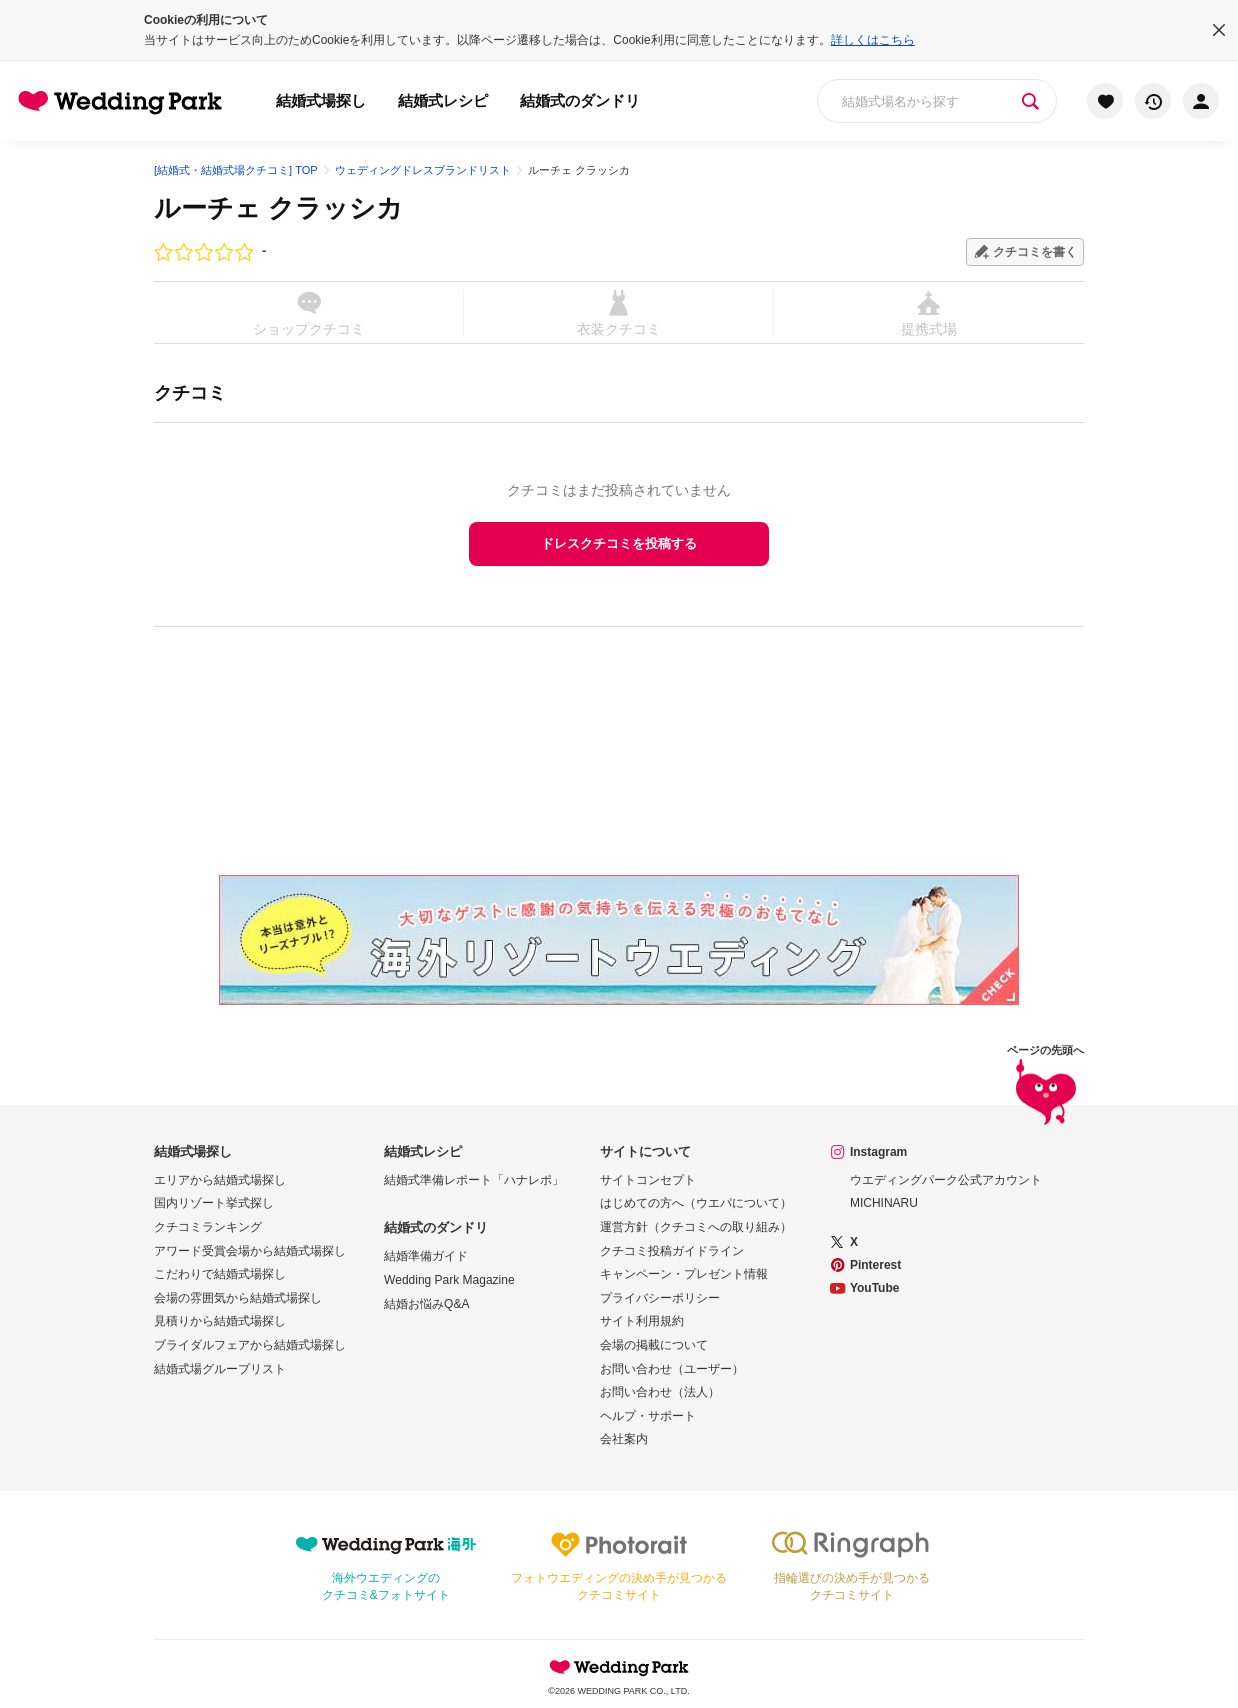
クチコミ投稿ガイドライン (672, 1251)
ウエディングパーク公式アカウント (946, 1180)
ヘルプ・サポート (648, 1416)
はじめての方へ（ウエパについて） (696, 1203)
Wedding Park (619, 1667)
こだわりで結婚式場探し (220, 1274)
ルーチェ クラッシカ (278, 208)
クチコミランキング (208, 1227)
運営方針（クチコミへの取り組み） (696, 1227)
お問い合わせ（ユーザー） (672, 1369)
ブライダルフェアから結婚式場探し (250, 1345)
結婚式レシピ (443, 100)
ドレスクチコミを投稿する (619, 543)
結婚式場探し (321, 100)
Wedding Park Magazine (449, 1280)
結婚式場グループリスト (220, 1369)
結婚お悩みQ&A (426, 1304)
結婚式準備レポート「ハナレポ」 (474, 1180)
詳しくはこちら (873, 40)
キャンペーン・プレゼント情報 (684, 1274)
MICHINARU (884, 1203)
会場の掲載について (654, 1345)
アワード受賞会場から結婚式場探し (250, 1251)
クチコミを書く (1035, 252)
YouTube (875, 1288)
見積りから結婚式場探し (220, 1321)
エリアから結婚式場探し (220, 1180)
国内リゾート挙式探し (214, 1203)
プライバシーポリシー (660, 1298)
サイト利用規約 (642, 1321)
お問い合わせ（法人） (660, 1392)
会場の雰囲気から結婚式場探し (238, 1298)
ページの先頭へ (1045, 1088)
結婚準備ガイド (426, 1256)
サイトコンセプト (648, 1180)
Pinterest (875, 1265)
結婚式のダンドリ (580, 100)
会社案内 (624, 1439)
